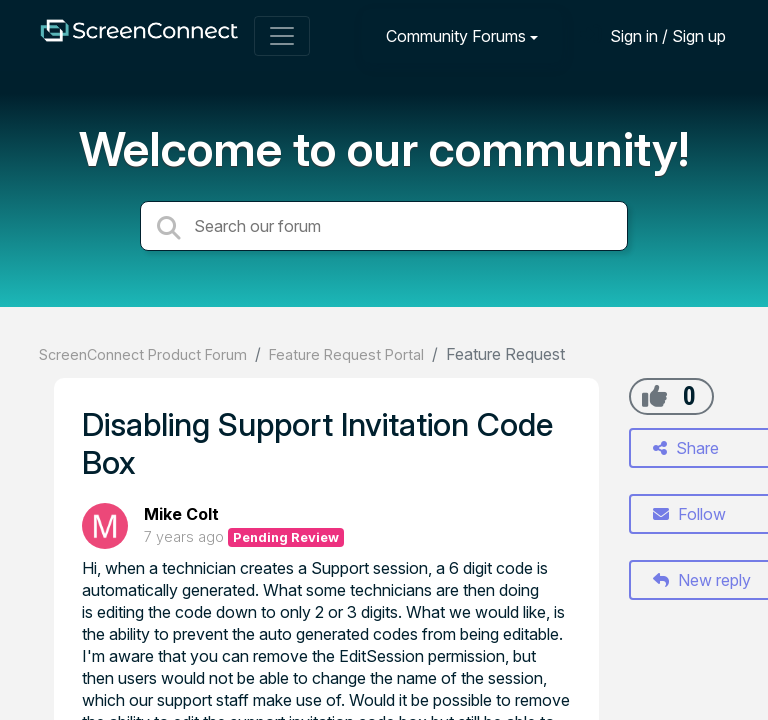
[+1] (654, 396)
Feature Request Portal (346, 354)
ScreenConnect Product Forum (143, 354)
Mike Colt (181, 514)
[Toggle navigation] (282, 36)
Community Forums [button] (456, 36)
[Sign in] (653, 35)
